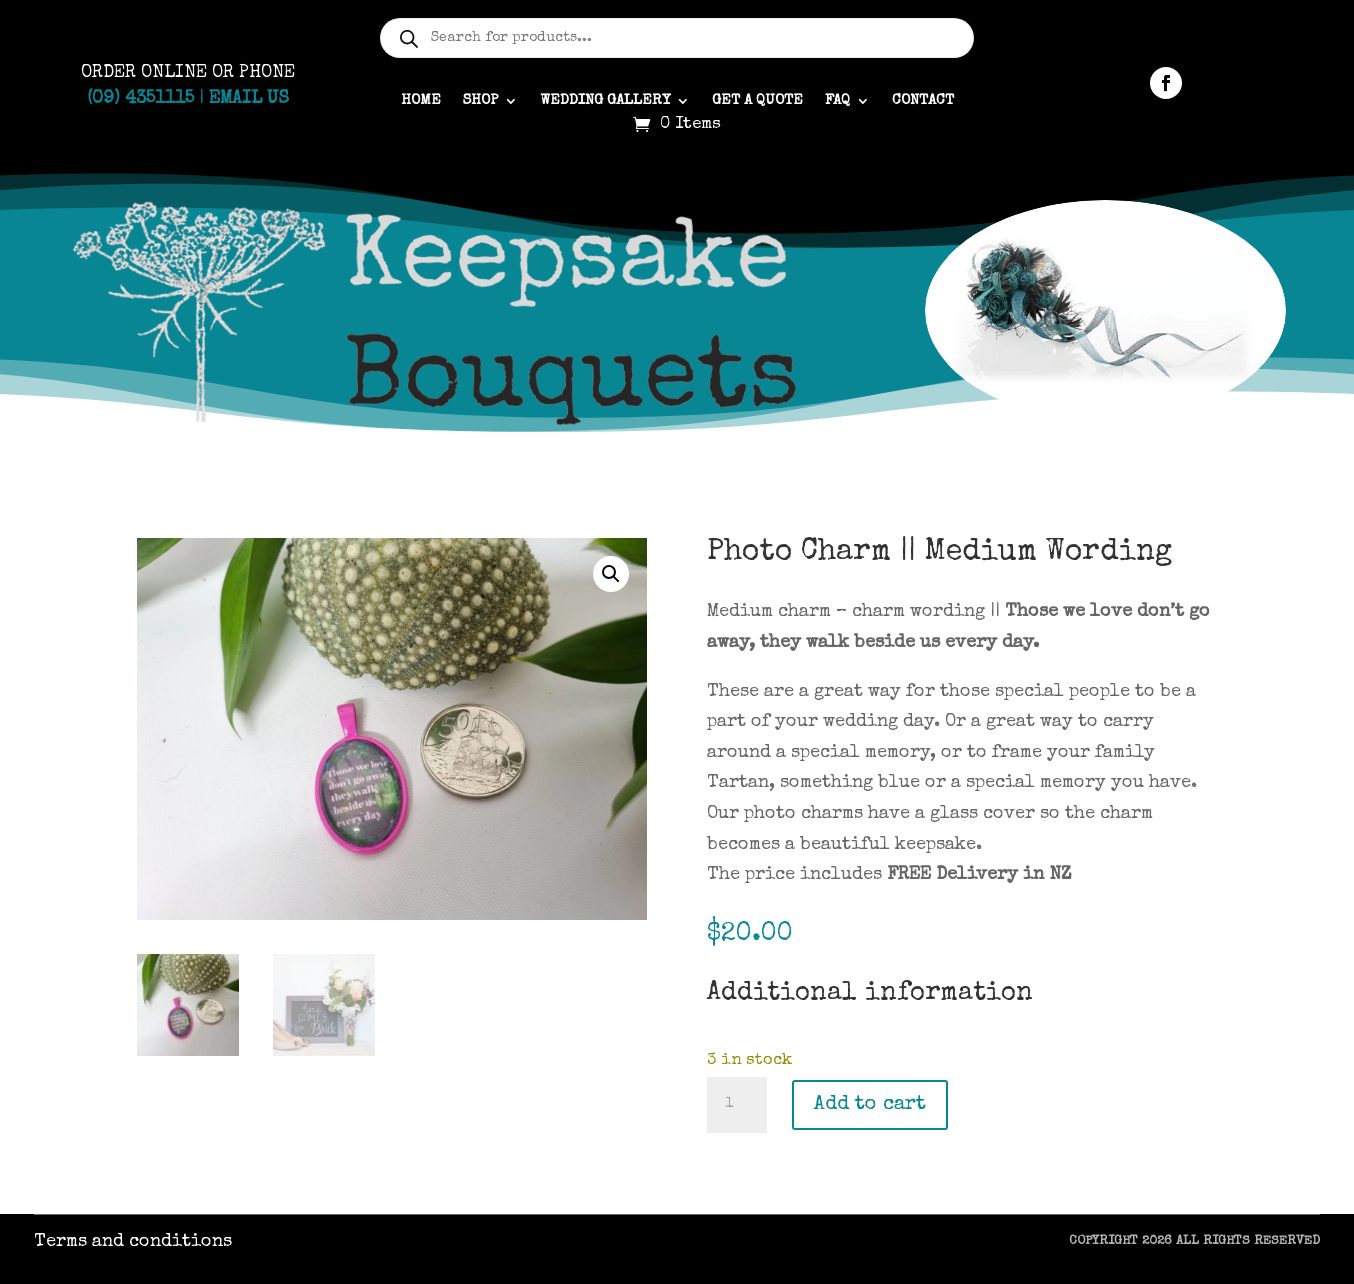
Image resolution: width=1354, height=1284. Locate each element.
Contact (923, 101)
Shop (480, 101)
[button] (611, 574)
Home (421, 101)
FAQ (837, 101)
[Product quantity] (737, 1105)
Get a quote (757, 101)
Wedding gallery (605, 101)
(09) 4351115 (140, 99)
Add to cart (870, 1105)
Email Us (249, 99)
